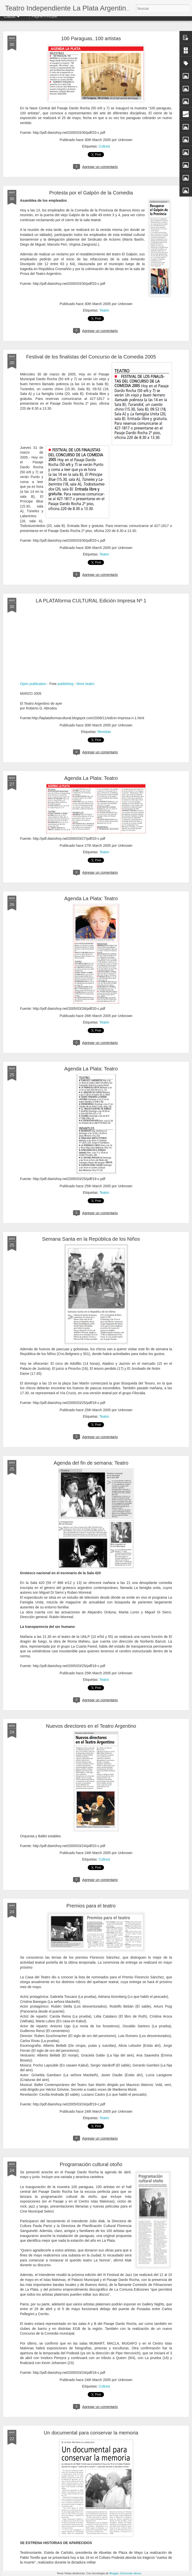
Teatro (104, 310)
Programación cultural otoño (91, 2164)
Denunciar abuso (130, 2573)
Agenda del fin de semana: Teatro (91, 1463)
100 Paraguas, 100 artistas (91, 38)
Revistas (104, 732)
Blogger (114, 2573)
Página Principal (44, 20)
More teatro (85, 684)
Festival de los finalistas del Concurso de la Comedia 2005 (91, 356)
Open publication (33, 684)
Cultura (104, 146)
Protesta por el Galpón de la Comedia (91, 192)
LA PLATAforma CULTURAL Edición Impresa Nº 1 (91, 600)
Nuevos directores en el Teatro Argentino (91, 1726)
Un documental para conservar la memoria (91, 2432)
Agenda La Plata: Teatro (91, 778)
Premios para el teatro (91, 1905)
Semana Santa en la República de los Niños (91, 1239)
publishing (65, 684)
